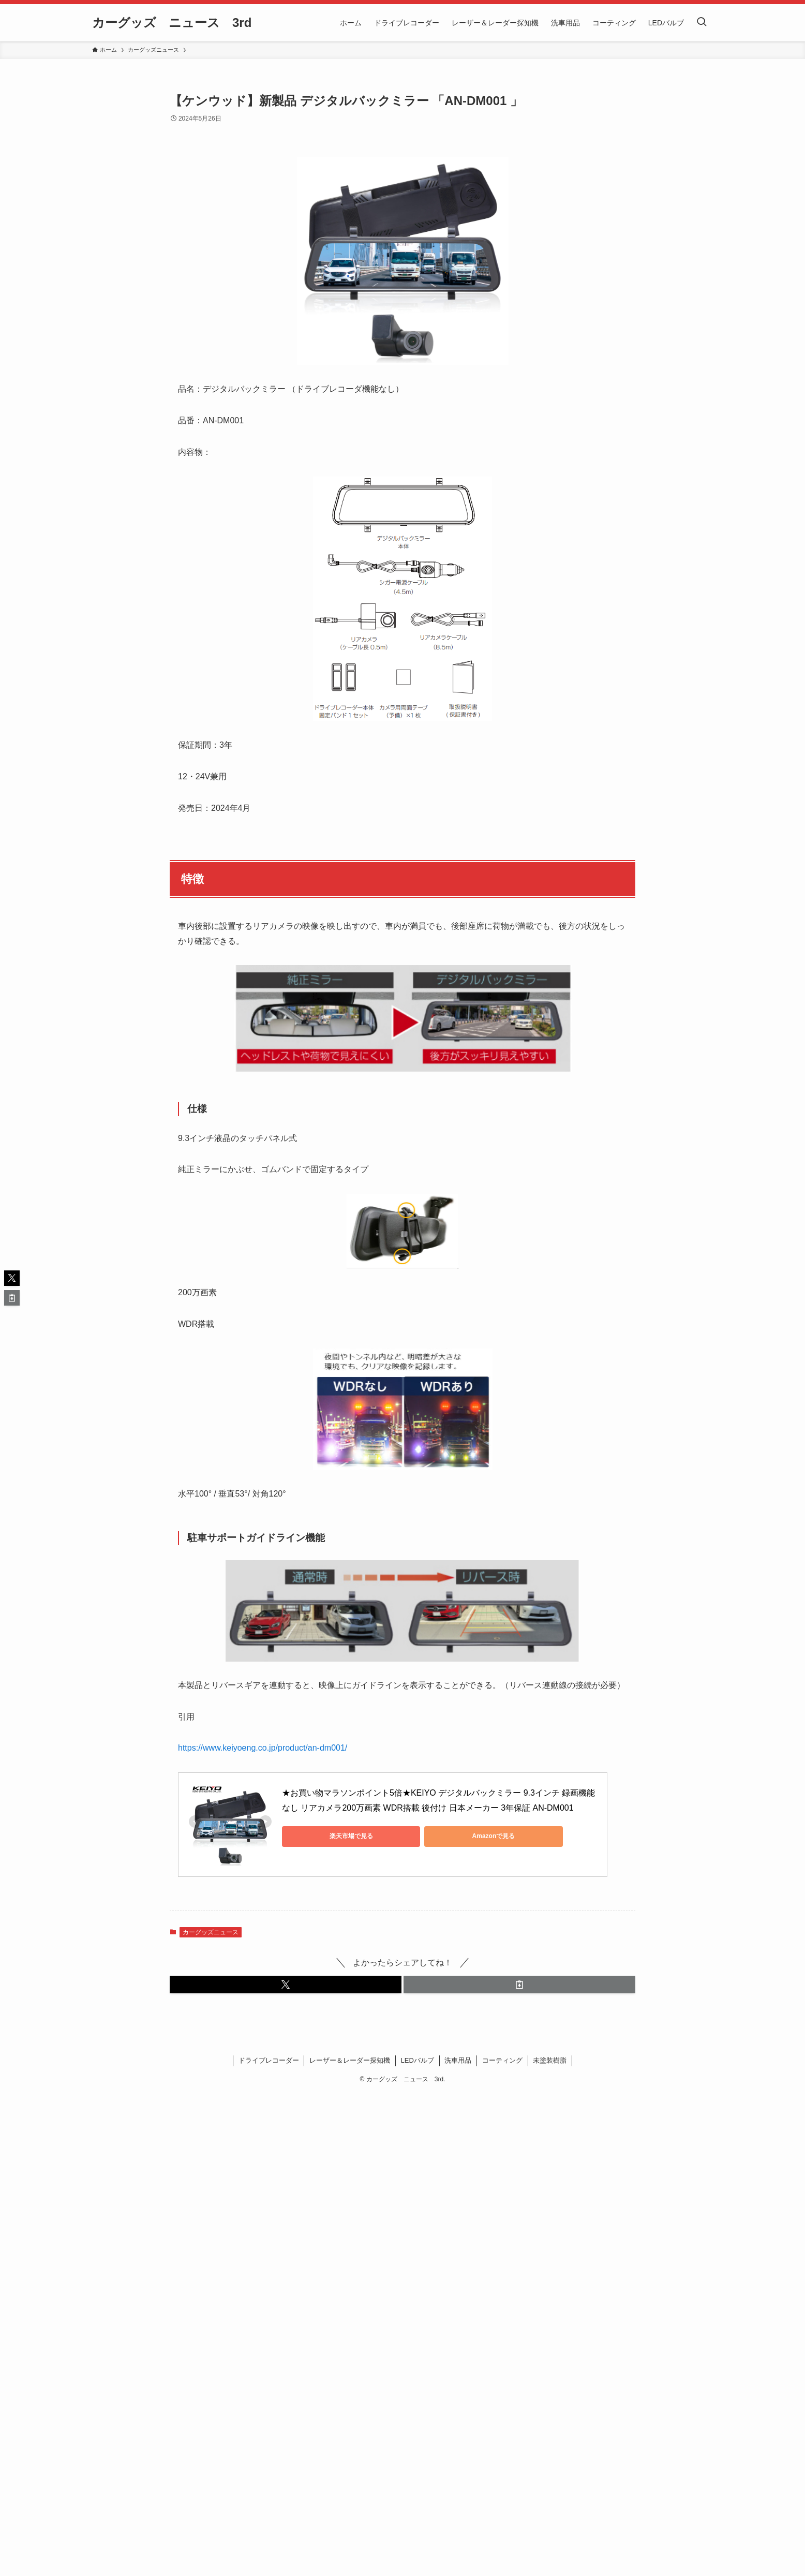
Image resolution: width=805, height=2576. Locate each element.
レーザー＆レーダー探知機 (349, 2060)
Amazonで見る (427, 1836)
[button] (285, 1984)
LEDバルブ (417, 2060)
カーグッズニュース (210, 1932)
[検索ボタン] (701, 22)
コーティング (502, 2060)
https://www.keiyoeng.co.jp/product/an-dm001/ (262, 1747)
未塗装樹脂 (550, 2060)
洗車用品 (457, 2060)
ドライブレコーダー (268, 2060)
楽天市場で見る (328, 1836)
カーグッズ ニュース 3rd (171, 23)
